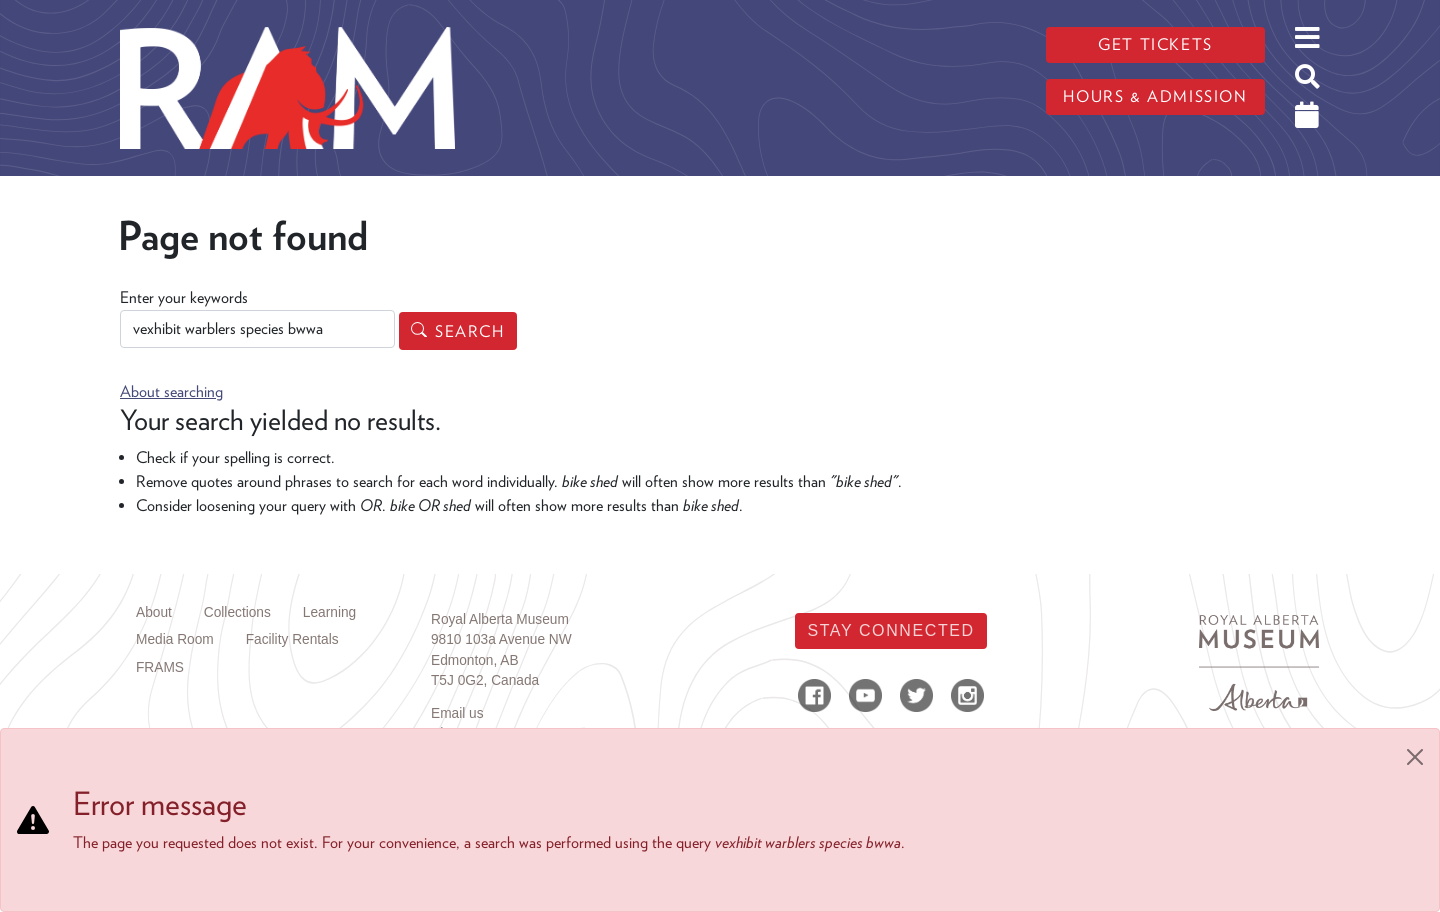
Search (470, 331)
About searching (171, 391)
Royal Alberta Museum (500, 619)
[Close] (1415, 757)
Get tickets (1155, 44)
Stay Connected (890, 630)
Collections (237, 612)
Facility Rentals (292, 639)
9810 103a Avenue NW (501, 639)
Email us (457, 713)
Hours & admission (1155, 96)
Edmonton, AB (475, 660)
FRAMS (160, 667)
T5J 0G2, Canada (485, 680)
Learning (329, 612)
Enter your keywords (184, 297)
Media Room (175, 639)
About (154, 612)
